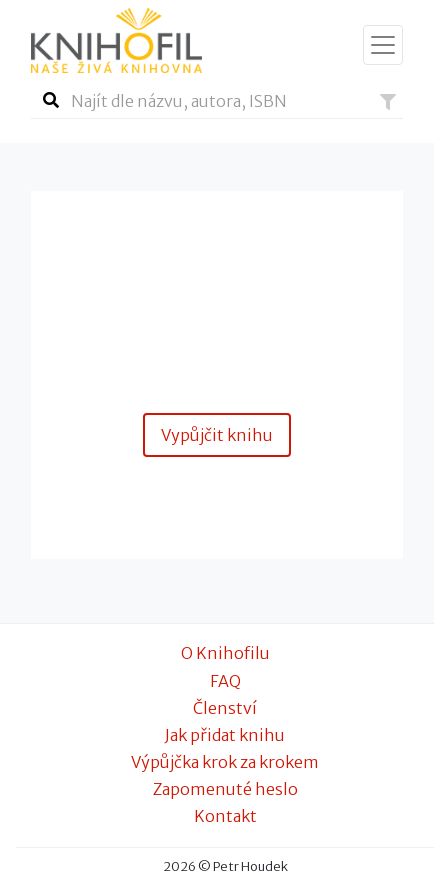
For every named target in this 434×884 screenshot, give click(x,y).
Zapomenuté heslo (225, 789)
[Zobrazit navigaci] (383, 45)
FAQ (225, 681)
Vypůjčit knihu (217, 435)
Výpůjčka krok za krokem (225, 762)
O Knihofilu (225, 653)
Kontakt (225, 816)
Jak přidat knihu (225, 735)
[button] (388, 102)
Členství (225, 708)
